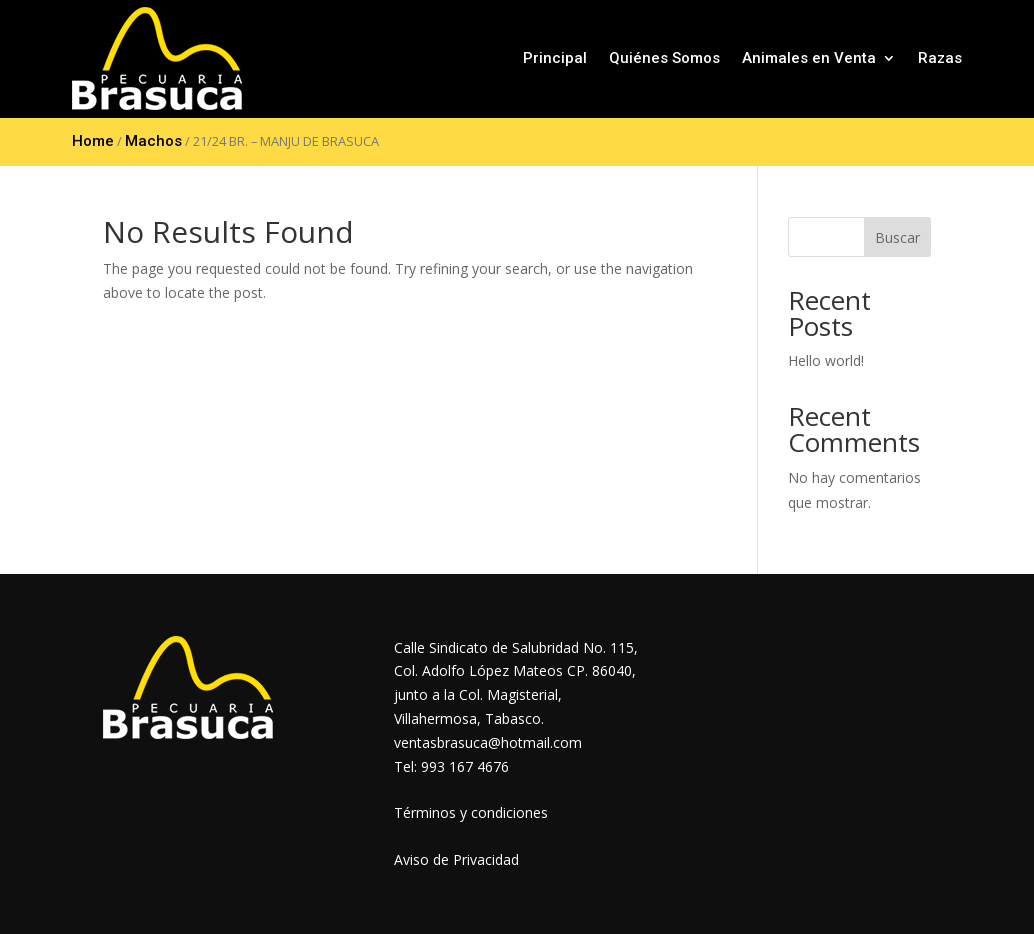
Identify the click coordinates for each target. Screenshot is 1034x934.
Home (93, 141)
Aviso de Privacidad (456, 859)
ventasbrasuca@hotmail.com (488, 742)
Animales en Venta (809, 58)
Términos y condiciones (471, 812)
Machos (153, 141)
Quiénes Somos (664, 58)
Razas (940, 58)
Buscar (897, 237)
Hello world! (826, 360)
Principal (555, 58)
